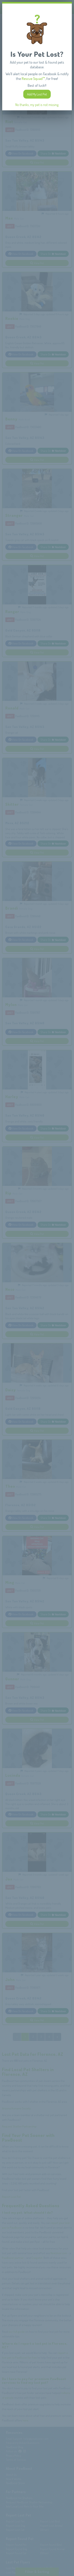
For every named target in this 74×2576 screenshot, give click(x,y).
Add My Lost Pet (37, 94)
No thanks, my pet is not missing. (37, 105)
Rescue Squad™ (33, 78)
